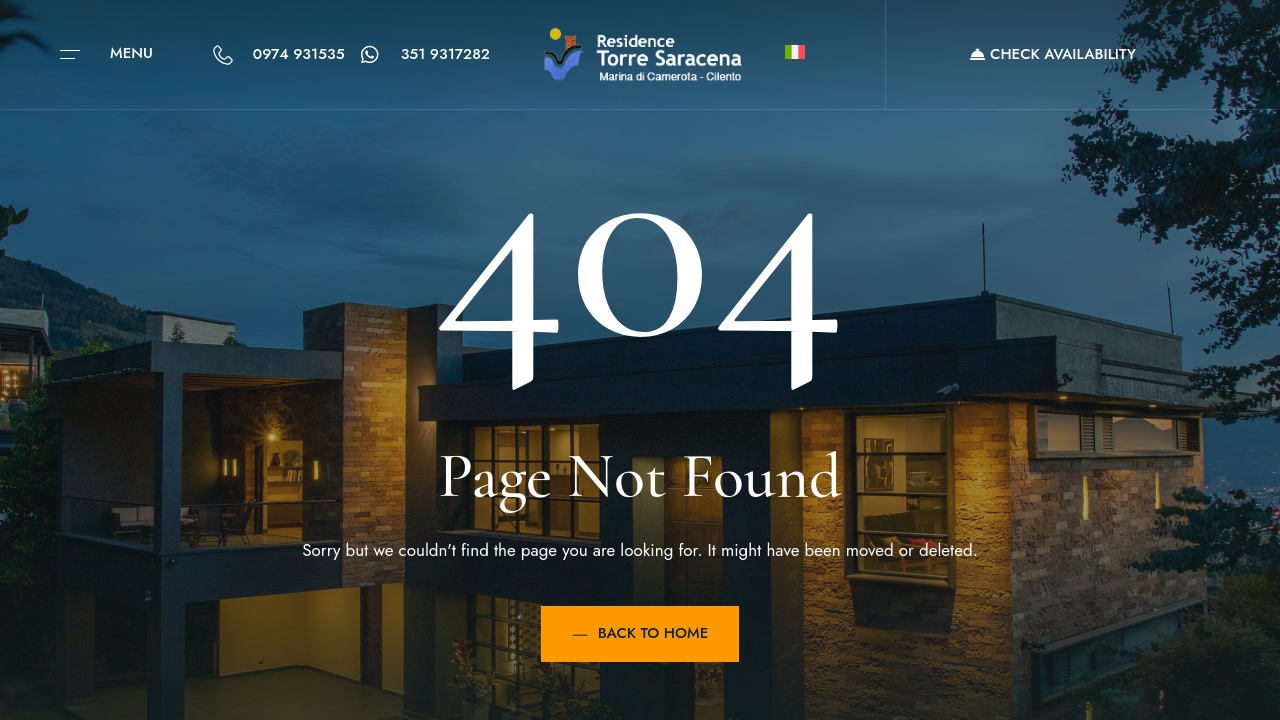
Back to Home (640, 633)
